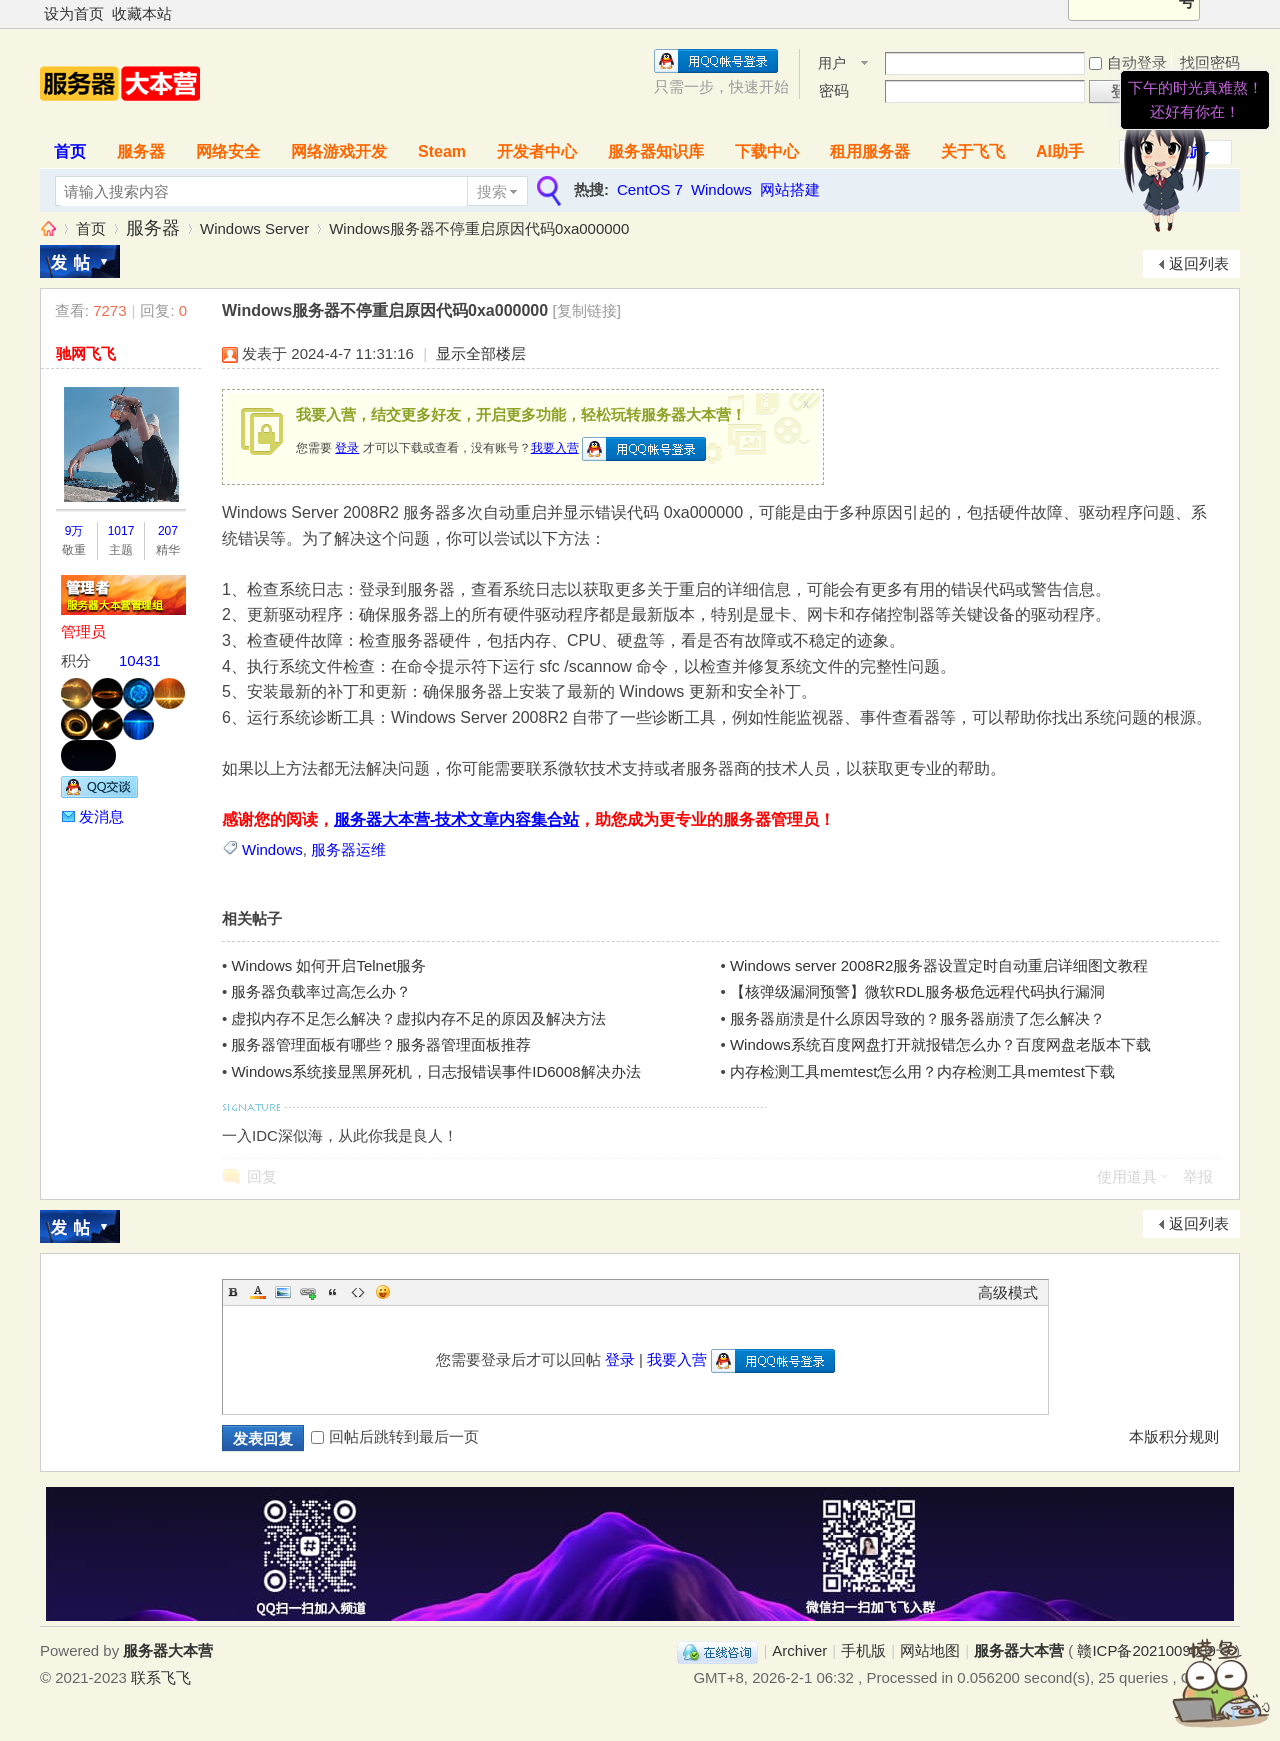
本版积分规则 (1174, 1436)
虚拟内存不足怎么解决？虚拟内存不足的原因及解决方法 (418, 1018)
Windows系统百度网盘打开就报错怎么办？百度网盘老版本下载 (940, 1044)
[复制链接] (587, 310)
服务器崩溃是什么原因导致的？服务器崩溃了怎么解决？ (917, 1018)
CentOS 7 (650, 189)
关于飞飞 (973, 151)
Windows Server (254, 228)
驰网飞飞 (86, 353)
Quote (333, 1292)
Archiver (799, 1650)
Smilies (383, 1292)
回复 (262, 1176)
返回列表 (1199, 263)
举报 (1198, 1176)
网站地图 (930, 1650)
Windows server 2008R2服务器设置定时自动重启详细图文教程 (939, 965)
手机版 (863, 1650)
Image (283, 1292)
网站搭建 (790, 189)
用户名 (832, 64)
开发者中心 (537, 151)
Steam (442, 151)
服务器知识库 (656, 151)
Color (258, 1292)
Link (308, 1292)
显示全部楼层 (481, 353)
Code (358, 1292)
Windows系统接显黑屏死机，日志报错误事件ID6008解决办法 (435, 1071)
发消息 (101, 816)
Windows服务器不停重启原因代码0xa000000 (479, 228)
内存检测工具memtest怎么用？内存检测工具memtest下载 (922, 1071)
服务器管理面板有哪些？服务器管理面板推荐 (381, 1044)
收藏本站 (142, 13)
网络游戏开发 (339, 151)
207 (168, 531)
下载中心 (767, 151)
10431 (140, 660)
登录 (347, 448)
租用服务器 (870, 151)
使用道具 (1127, 1176)
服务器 (141, 151)
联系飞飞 (161, 1677)
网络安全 (228, 151)
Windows (721, 189)
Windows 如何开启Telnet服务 (328, 965)
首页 (70, 151)
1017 (121, 531)
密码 (834, 90)
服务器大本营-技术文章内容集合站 (456, 819)
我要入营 (555, 448)
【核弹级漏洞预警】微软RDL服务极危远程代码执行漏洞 (917, 991)
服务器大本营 (48, 228)
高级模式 (1008, 1292)
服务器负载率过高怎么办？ (321, 991)
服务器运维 (348, 849)
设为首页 (74, 13)
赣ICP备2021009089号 (1153, 1650)
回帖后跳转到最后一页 (395, 1436)
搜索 (492, 191)
